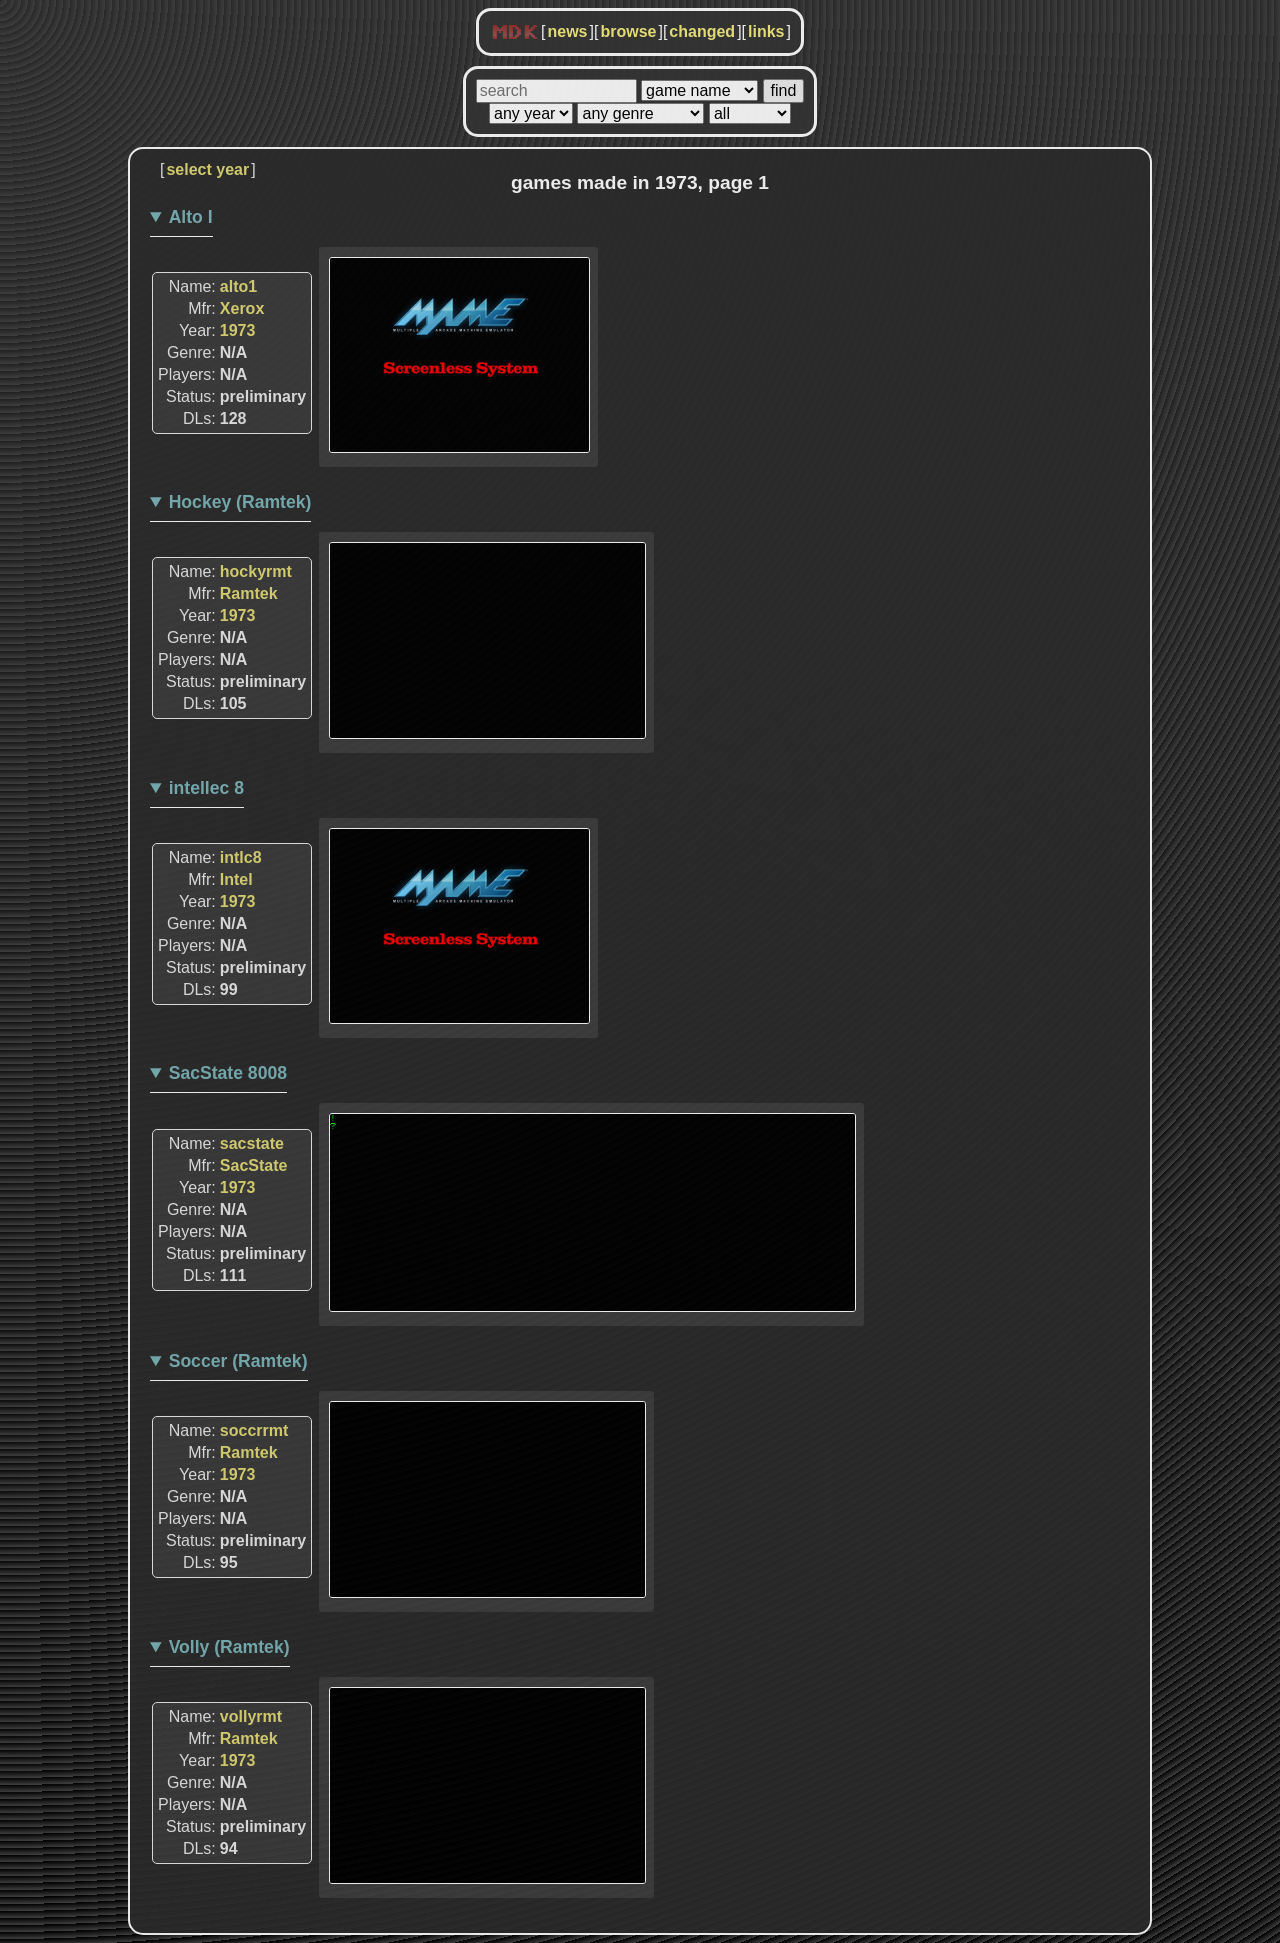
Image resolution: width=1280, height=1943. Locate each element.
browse (628, 31)
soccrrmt (254, 1430)
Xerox (242, 308)
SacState (254, 1165)
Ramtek (249, 593)
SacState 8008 (228, 1073)
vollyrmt (251, 1716)
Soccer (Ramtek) (238, 1361)
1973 (238, 330)
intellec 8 (206, 788)
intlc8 (241, 857)
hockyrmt (256, 571)
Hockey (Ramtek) (240, 502)
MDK (515, 33)
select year (207, 169)
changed (702, 31)
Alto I (191, 217)
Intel (236, 879)
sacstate (252, 1143)
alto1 (238, 286)
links (766, 31)
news (567, 31)
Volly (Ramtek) (229, 1647)
